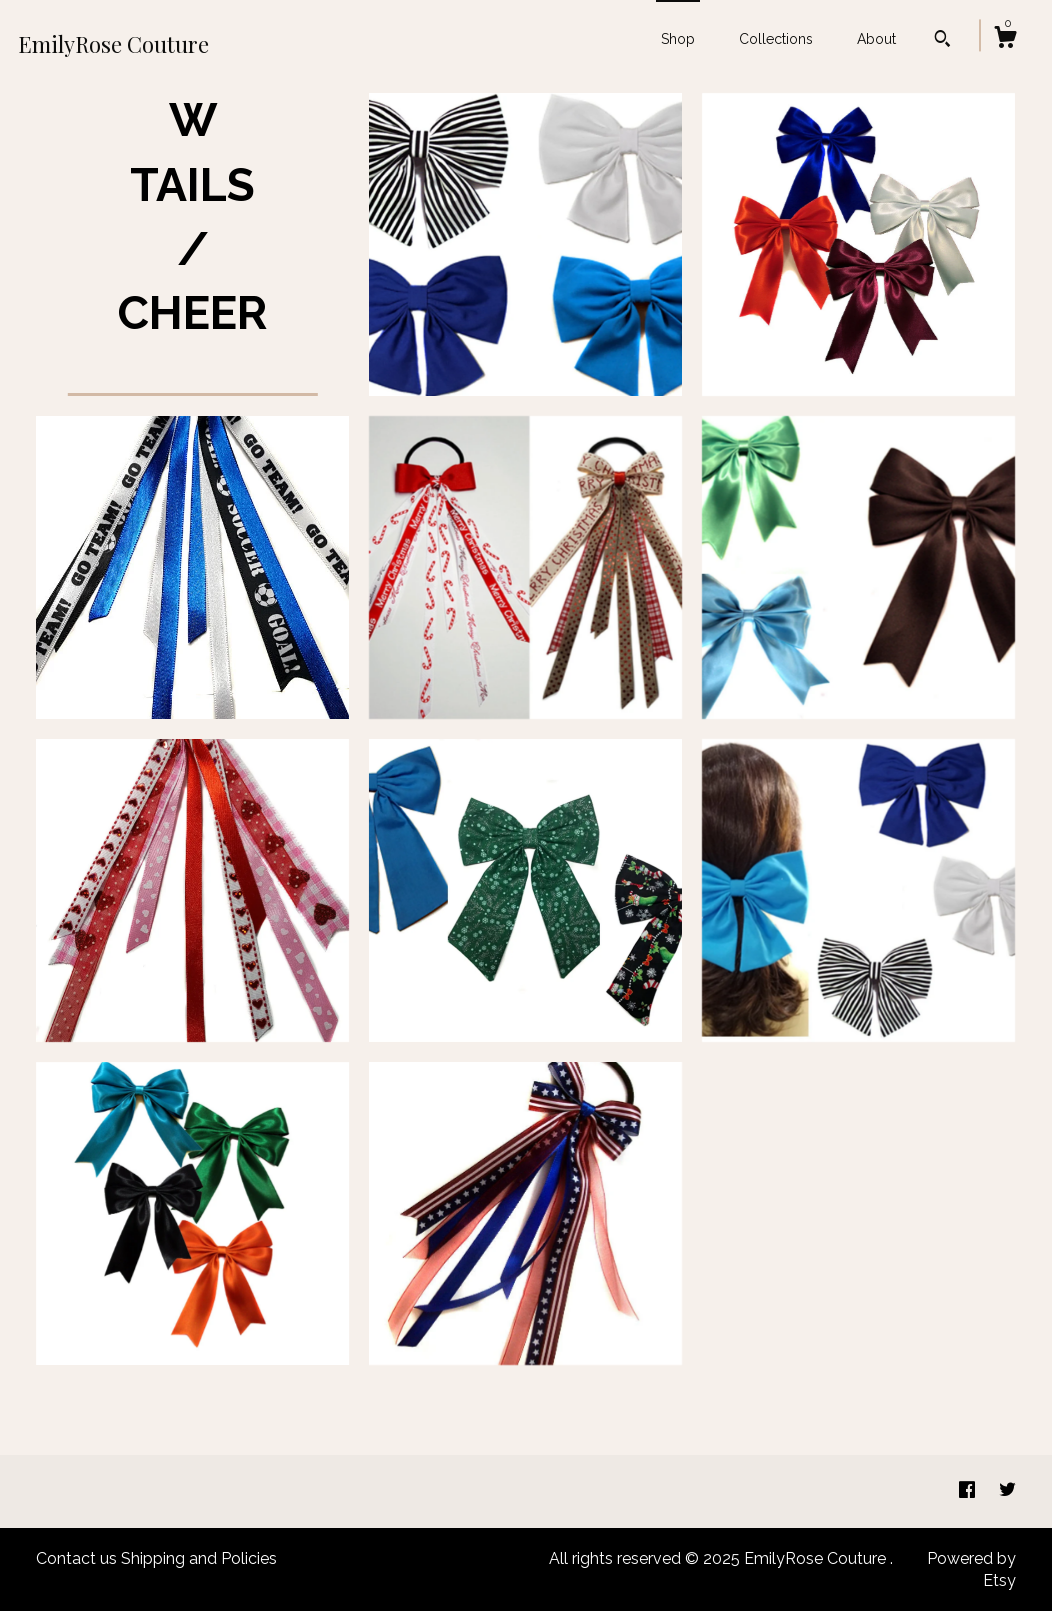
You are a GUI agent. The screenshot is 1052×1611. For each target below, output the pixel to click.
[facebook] (969, 1490)
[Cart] (1005, 40)
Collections (776, 39)
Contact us (76, 1558)
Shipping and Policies (199, 1558)
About (876, 39)
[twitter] (1007, 1490)
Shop (678, 39)
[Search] (942, 41)
